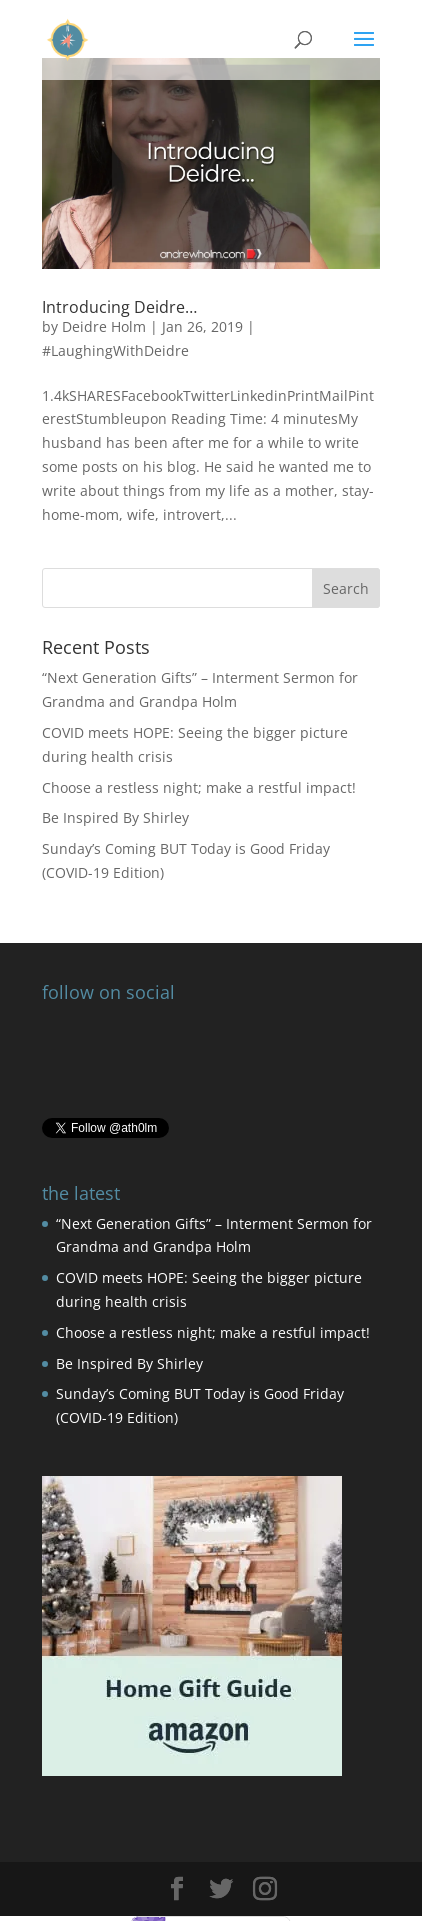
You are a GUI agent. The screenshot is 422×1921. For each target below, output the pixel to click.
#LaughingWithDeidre (115, 350)
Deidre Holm (104, 326)
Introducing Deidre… (119, 307)
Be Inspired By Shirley (115, 817)
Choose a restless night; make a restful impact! (199, 787)
